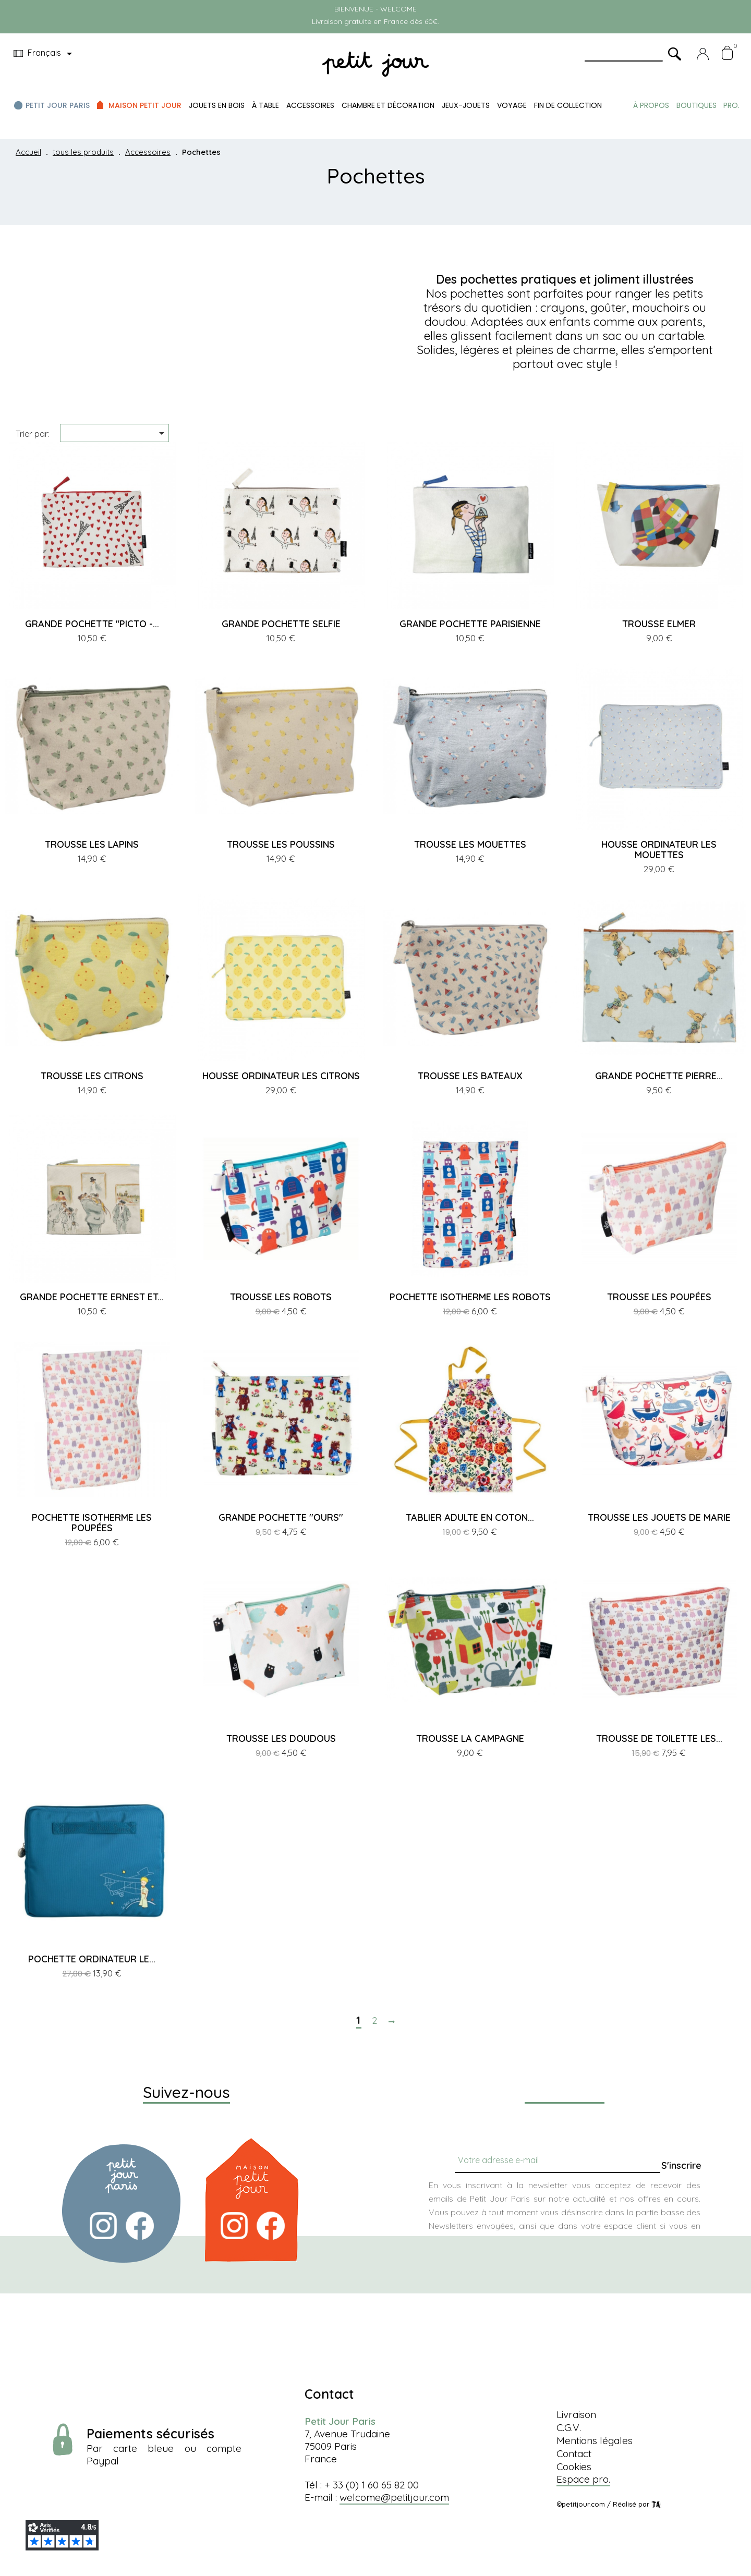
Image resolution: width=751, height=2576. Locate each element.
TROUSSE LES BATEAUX (470, 1076)
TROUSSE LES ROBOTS (281, 1297)
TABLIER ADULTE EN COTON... (470, 1517)
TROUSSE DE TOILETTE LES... (659, 1738)
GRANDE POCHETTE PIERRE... (659, 1076)
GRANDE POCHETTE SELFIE (281, 624)
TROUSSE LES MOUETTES (470, 844)
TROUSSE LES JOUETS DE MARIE (659, 1517)
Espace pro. (583, 2479)
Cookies (573, 2466)
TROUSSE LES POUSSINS (281, 844)
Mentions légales (594, 2440)
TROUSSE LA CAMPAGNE (470, 1738)
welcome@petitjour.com (394, 2497)
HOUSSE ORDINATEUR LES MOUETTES (659, 849)
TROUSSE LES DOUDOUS (281, 1738)
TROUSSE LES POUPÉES (659, 1297)
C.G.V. (568, 2427)
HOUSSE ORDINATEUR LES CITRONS (281, 1076)
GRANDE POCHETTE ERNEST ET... (92, 1297)
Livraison (576, 2414)
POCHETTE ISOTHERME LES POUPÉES (92, 1522)
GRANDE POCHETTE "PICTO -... (92, 624)
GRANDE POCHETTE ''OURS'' (281, 1517)
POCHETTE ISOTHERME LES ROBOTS (470, 1297)
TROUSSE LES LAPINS (92, 844)
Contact (573, 2453)
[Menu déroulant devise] (45, 53)
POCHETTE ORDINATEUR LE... (91, 1959)
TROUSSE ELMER (659, 624)
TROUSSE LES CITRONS (92, 1076)
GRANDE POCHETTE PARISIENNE (470, 624)
